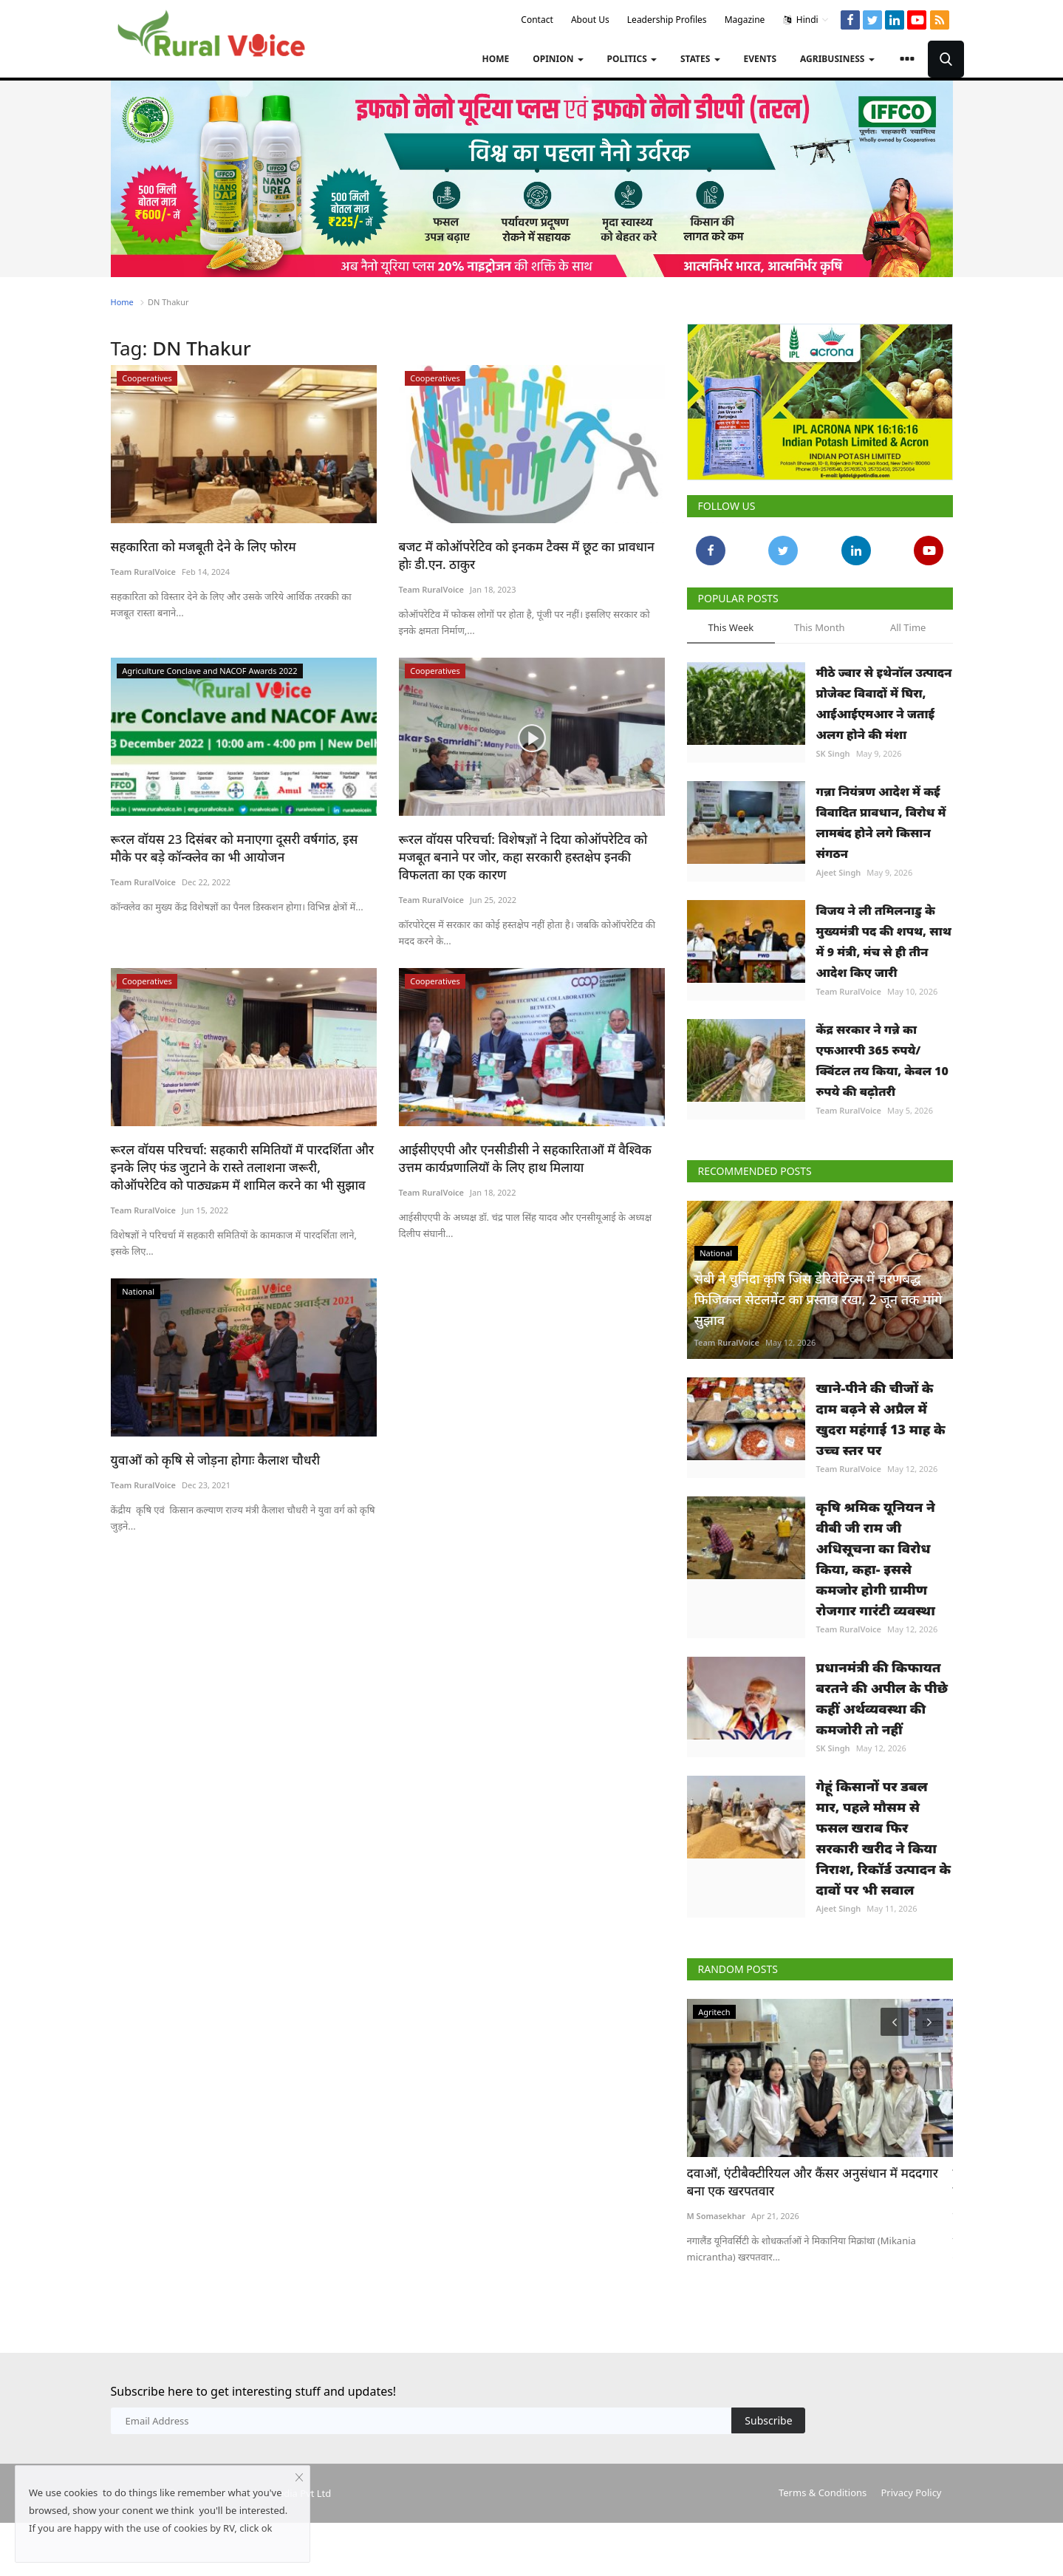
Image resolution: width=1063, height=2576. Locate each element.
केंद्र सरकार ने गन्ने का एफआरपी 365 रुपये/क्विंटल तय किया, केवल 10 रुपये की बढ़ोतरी (882, 1060)
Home (495, 58)
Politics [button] (632, 58)
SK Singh (833, 753)
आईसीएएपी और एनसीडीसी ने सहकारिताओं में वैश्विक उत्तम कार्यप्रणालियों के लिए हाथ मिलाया (525, 1158)
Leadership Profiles (667, 19)
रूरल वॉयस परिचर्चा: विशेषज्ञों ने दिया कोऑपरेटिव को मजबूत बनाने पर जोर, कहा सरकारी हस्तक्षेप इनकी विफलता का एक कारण (523, 857)
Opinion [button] (558, 58)
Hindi (806, 20)
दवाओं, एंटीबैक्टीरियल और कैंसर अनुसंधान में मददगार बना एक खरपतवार (812, 2181)
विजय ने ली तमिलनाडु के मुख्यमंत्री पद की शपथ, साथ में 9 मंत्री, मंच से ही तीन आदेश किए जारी (883, 941)
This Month (819, 627)
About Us (590, 19)
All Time (908, 627)
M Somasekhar (716, 2215)
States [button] (700, 58)
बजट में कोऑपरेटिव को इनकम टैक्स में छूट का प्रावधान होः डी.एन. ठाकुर (526, 555)
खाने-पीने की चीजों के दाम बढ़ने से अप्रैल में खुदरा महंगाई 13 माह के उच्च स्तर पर (881, 1419)
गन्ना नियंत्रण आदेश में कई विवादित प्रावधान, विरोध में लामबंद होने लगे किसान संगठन (881, 822)
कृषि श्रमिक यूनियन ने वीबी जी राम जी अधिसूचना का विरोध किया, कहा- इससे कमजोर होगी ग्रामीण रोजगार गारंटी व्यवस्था (875, 1558)
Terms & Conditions (823, 2492)
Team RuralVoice (144, 571)
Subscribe (768, 2420)
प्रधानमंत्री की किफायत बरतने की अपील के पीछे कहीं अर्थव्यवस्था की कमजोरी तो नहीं (882, 1698)
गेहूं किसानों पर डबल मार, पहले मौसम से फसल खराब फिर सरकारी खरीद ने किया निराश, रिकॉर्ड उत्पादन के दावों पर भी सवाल (883, 1837)
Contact (537, 19)
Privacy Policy (911, 2492)
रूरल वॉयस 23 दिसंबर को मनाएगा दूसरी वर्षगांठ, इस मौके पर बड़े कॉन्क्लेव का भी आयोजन (234, 848)
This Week (731, 627)
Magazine (745, 19)
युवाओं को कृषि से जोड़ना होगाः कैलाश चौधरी (216, 1459)
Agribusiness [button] (837, 58)
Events (760, 58)
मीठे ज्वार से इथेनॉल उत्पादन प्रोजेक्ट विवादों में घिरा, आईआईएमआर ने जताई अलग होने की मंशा (884, 703)
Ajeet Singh (838, 872)
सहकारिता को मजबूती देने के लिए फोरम (203, 546)
